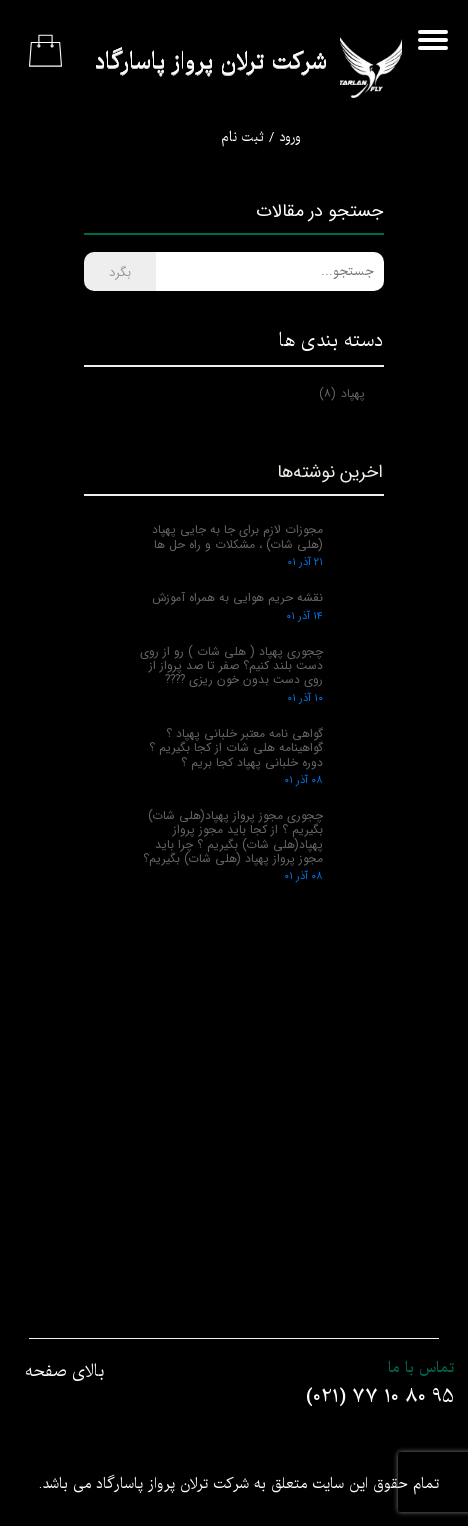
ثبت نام (242, 137)
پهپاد (342, 393)
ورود (290, 137)
